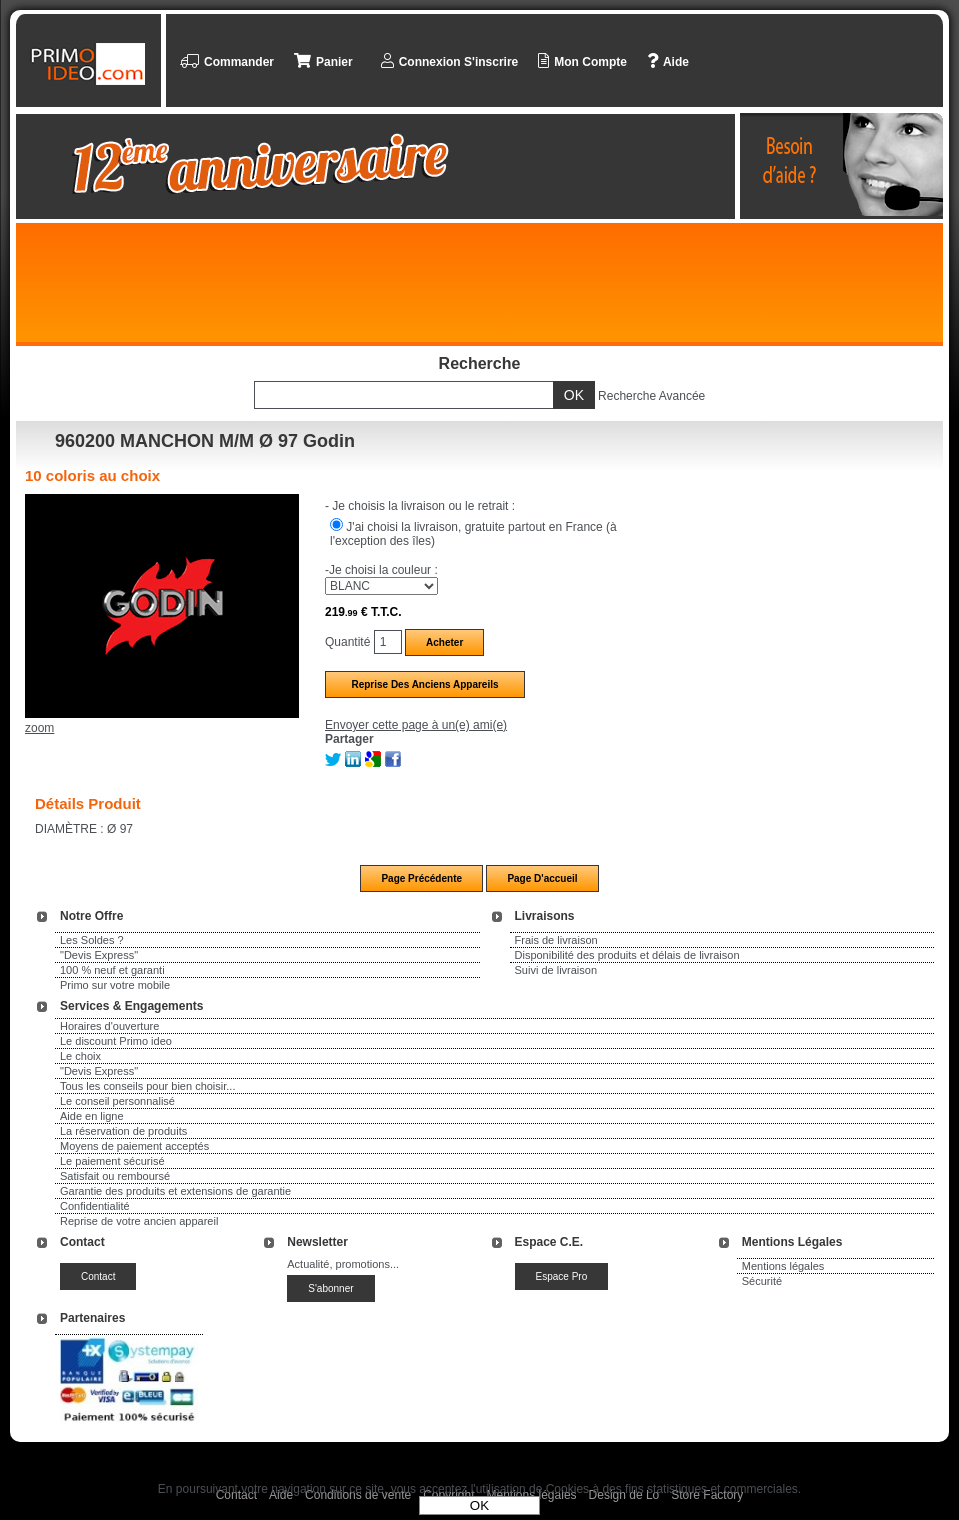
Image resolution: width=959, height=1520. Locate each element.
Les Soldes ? (92, 940)
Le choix (80, 1056)
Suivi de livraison (556, 970)
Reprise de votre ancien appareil (139, 1221)
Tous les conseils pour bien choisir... (147, 1086)
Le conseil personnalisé (117, 1101)
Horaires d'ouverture (109, 1026)
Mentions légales (783, 1266)
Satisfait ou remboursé (115, 1176)
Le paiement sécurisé (112, 1161)
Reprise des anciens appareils (424, 684)
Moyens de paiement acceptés (134, 1146)
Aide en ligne (92, 1116)
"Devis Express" (99, 955)
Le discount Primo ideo (116, 1041)
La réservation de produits (123, 1131)
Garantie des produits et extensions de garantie (175, 1191)
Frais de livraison (556, 940)
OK (479, 1505)
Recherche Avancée (651, 396)
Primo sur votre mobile (115, 985)
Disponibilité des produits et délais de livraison (627, 955)
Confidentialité (95, 1206)
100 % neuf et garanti (112, 970)
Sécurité (762, 1281)
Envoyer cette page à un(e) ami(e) (416, 725)
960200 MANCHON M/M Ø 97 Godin (205, 441)
